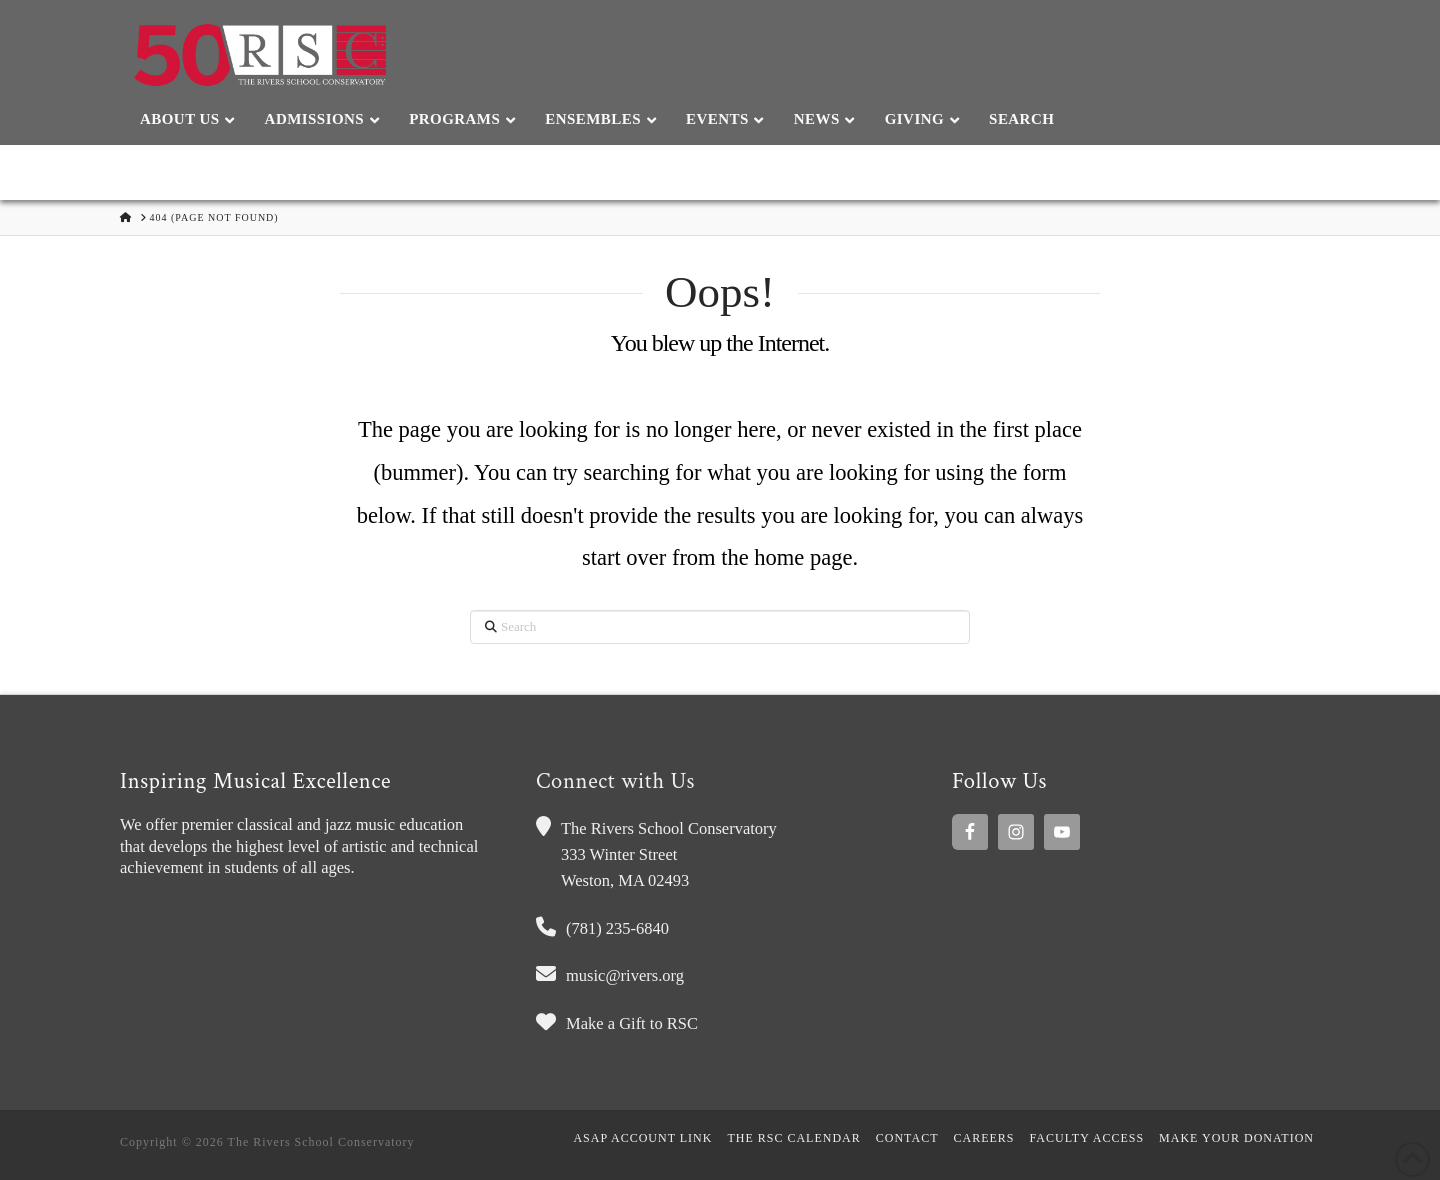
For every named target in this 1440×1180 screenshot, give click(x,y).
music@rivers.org (625, 975)
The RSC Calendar (793, 1138)
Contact (907, 1138)
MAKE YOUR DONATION (1236, 1138)
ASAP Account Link (642, 1138)
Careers (984, 1138)
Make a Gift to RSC (632, 1023)
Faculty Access (1087, 1138)
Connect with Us (615, 781)
